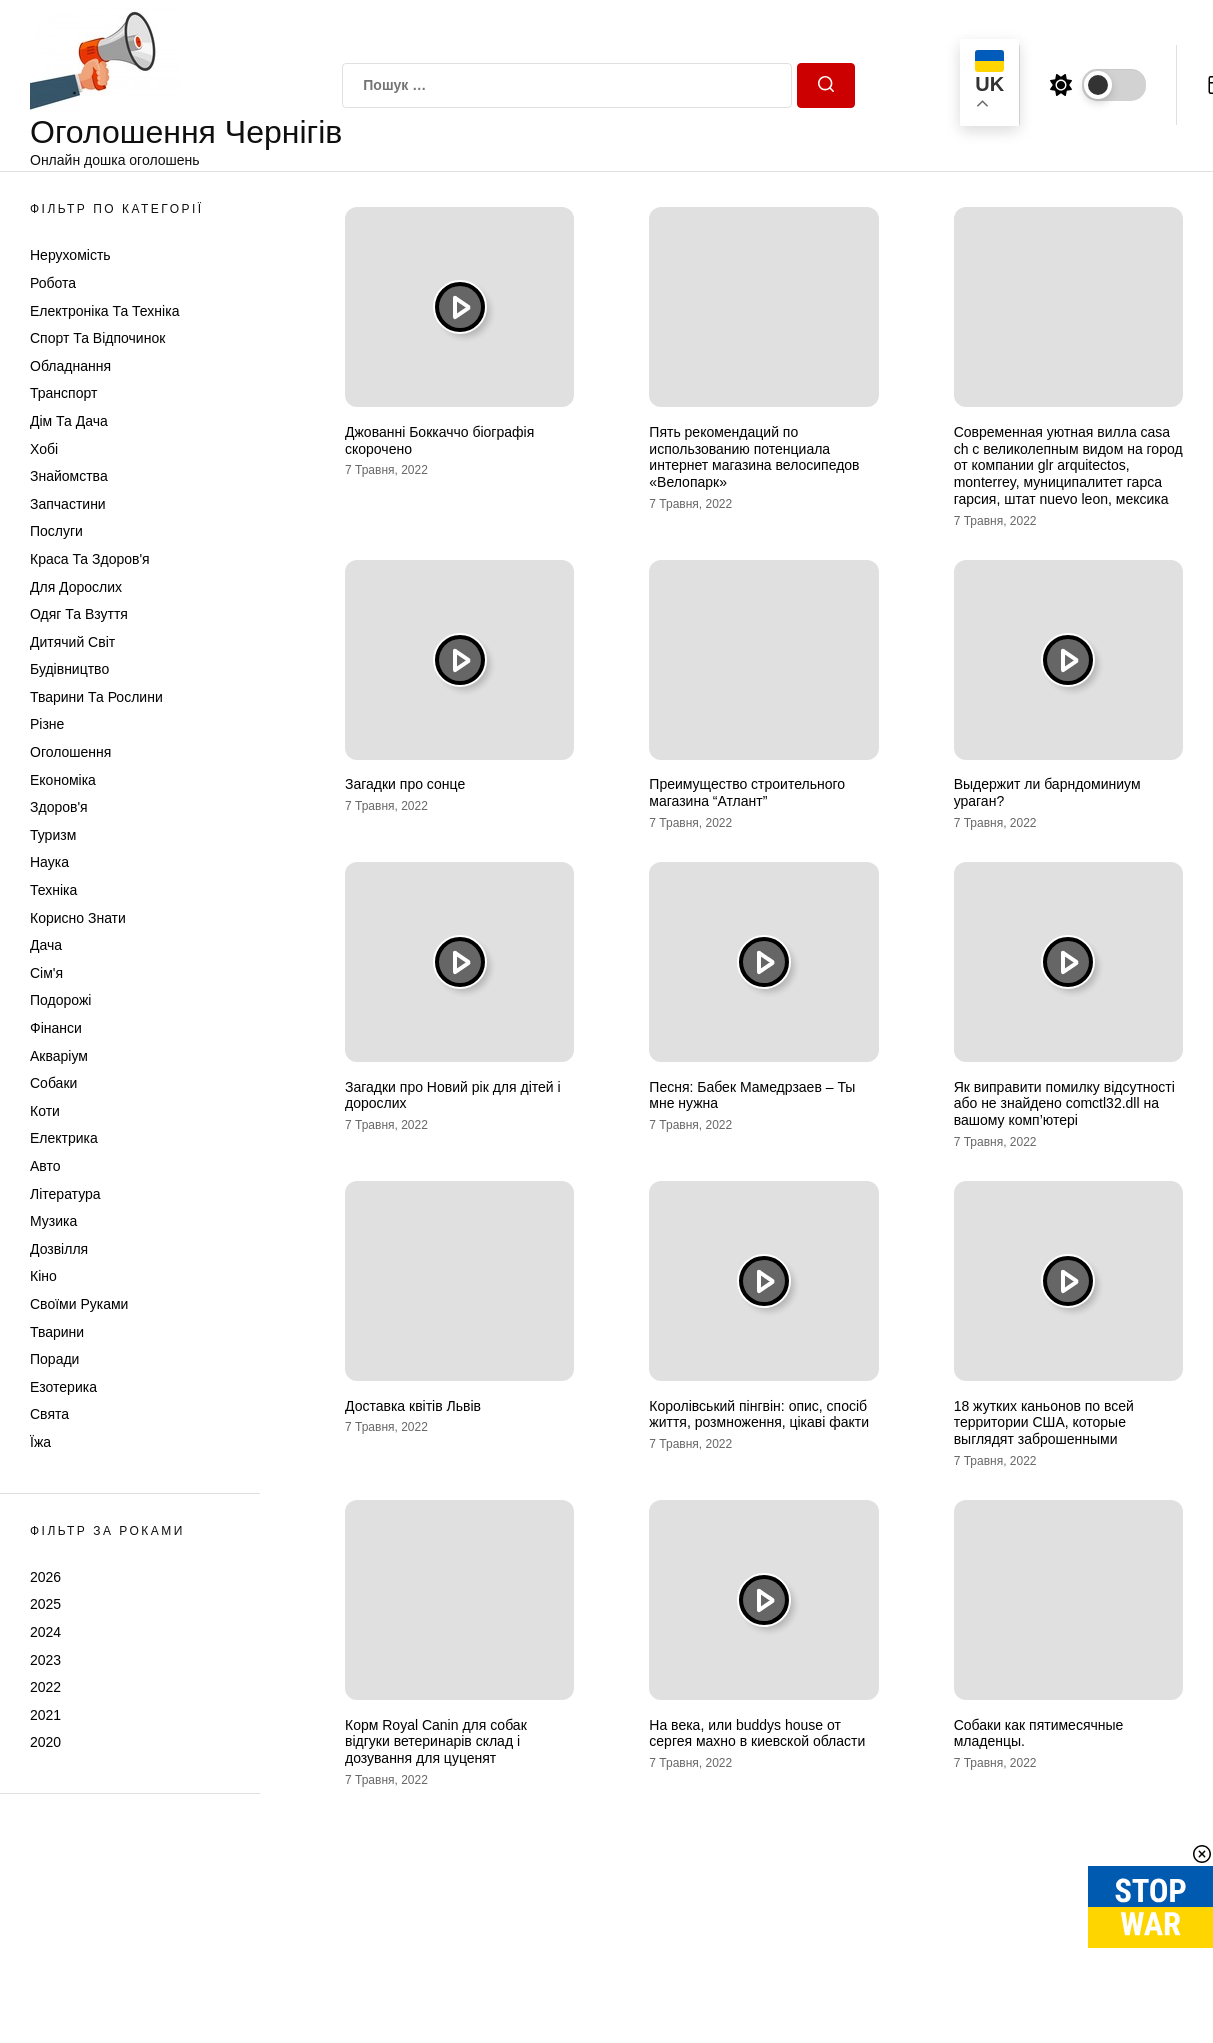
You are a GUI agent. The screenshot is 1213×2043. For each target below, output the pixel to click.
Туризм (53, 835)
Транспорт (63, 393)
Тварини (57, 1332)
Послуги (56, 531)
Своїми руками (79, 1304)
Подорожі (60, 1000)
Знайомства (69, 476)
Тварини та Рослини (96, 697)
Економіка (63, 780)
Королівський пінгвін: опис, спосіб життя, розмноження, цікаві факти (759, 1414)
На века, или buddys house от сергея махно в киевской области (757, 1733)
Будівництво (69, 669)
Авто (45, 1166)
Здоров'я (59, 807)
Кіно (43, 1276)
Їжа (40, 1442)
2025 (45, 1604)
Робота (53, 283)
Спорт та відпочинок (97, 338)
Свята (49, 1414)
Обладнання (70, 366)
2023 (45, 1660)
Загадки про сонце (405, 784)
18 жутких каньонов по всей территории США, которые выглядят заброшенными (1044, 1423)
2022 (45, 1687)
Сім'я (46, 973)
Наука (49, 862)
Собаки (53, 1083)
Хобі (44, 449)
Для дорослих (76, 587)
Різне (47, 724)
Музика (53, 1221)
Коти (45, 1111)
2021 (45, 1715)
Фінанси (56, 1028)
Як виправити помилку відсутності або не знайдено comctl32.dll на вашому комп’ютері (1064, 1104)
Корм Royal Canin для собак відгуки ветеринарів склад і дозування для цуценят (436, 1742)
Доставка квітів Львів (413, 1406)
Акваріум (59, 1056)
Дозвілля (59, 1249)
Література (65, 1194)
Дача (46, 945)
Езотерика (63, 1387)
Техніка (53, 890)
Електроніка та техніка (104, 311)
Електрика (64, 1138)
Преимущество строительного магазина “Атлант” (747, 792)
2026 (45, 1577)
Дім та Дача (69, 421)
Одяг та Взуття (79, 614)
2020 (45, 1742)
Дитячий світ (72, 642)
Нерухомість (70, 255)
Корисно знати (78, 918)
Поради (54, 1359)
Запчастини (68, 504)
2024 (45, 1632)
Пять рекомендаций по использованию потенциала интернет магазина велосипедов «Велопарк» (754, 457)
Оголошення (70, 752)
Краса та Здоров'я (90, 559)
